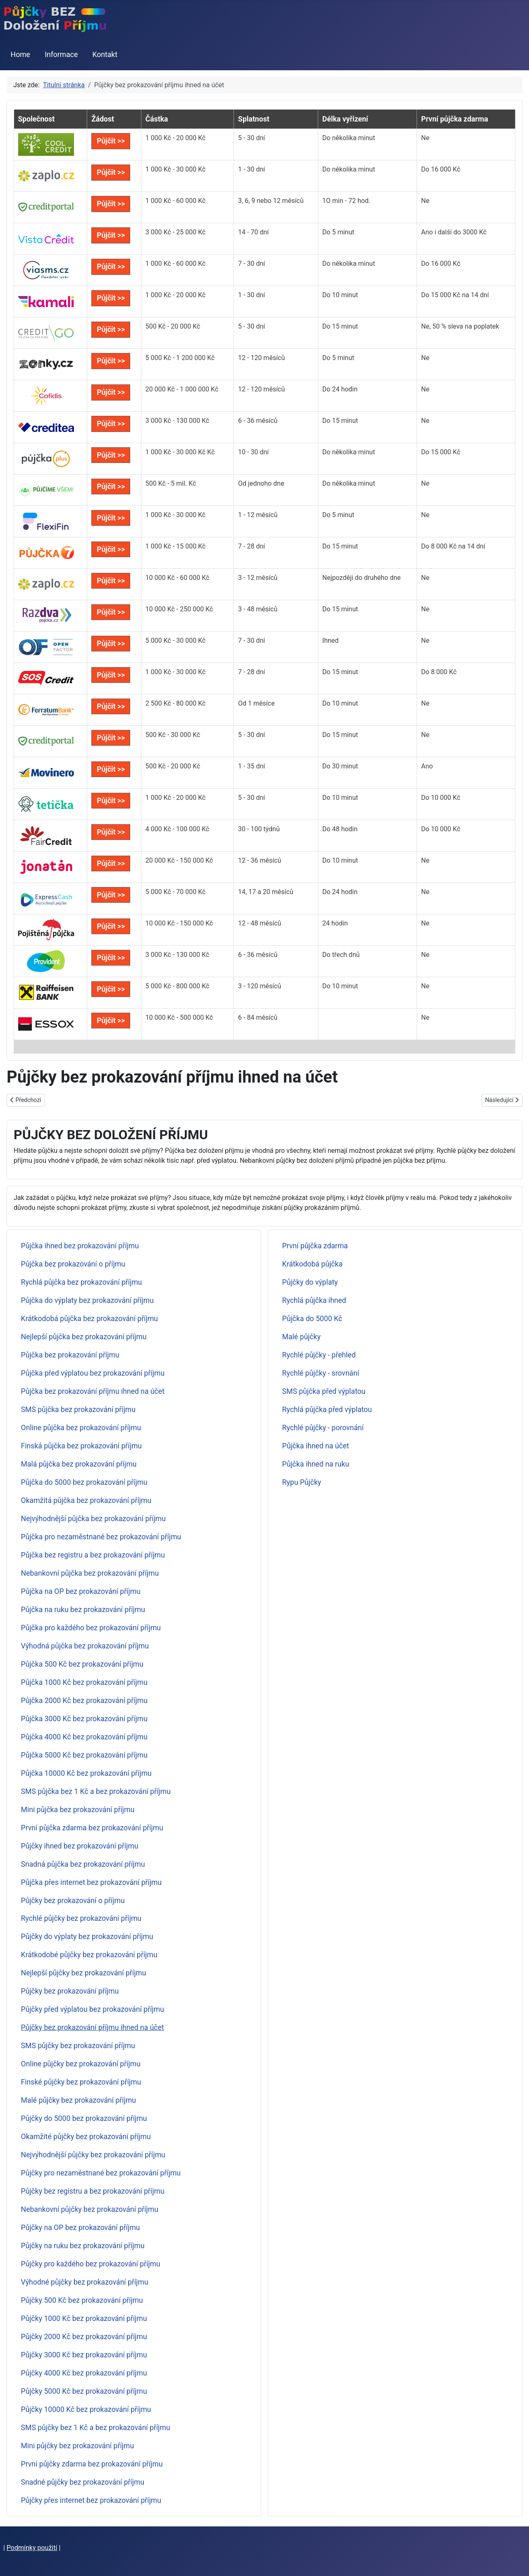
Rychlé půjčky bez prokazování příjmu (81, 1918)
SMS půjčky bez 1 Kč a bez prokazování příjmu (95, 2427)
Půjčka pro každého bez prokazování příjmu (91, 1628)
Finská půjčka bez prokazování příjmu (81, 1446)
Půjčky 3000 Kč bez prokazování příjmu (84, 2355)
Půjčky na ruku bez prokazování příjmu (83, 2246)
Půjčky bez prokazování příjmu (70, 1991)
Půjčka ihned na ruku (315, 1464)
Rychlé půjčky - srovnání (320, 1373)
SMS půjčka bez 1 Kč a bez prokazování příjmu (96, 1791)
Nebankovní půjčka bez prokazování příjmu (90, 1573)
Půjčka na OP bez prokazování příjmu (81, 1591)
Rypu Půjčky (302, 1482)
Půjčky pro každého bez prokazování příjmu (90, 2264)
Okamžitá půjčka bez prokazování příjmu (86, 1500)
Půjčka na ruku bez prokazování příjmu (83, 1609)
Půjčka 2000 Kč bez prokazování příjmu (84, 1700)
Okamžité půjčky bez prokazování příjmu (86, 2136)
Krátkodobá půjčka (312, 1264)
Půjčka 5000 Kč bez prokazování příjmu (84, 1755)
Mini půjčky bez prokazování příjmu (77, 2446)
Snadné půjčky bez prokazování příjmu (83, 2482)
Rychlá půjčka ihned (314, 1300)
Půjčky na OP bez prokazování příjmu (80, 2227)
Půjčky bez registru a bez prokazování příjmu (92, 2191)
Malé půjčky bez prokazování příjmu (78, 2100)
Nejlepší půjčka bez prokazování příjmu (84, 1337)
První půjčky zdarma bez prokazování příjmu (92, 2464)
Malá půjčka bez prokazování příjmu (79, 1464)
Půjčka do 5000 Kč (312, 1318)
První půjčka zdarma (315, 1246)
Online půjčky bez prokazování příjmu (81, 2064)
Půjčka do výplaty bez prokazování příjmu (87, 1300)
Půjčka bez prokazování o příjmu (73, 1264)
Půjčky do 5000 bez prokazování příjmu (84, 2118)
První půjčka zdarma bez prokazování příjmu (92, 1828)
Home (20, 54)
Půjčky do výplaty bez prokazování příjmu (87, 1936)
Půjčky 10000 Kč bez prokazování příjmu (86, 2409)
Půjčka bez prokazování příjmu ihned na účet (92, 1391)
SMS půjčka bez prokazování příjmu (78, 1409)
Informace (61, 54)
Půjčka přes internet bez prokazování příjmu (91, 1882)
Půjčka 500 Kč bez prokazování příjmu (82, 1664)
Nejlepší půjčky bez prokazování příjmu (83, 1973)
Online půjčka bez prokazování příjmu (81, 1428)
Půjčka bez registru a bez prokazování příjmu (93, 1555)
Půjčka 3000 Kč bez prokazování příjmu (84, 1719)
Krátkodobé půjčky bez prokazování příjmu (89, 1955)
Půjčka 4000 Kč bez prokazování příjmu (84, 1737)
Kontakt (104, 54)
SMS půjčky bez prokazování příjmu (78, 2046)
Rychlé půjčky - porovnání (323, 1428)
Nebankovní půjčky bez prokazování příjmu (89, 2209)
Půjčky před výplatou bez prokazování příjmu (92, 2009)
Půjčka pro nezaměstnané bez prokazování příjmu (101, 1537)
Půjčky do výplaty (310, 1282)
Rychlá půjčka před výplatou (327, 1409)
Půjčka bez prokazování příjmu (70, 1355)
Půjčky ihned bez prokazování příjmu (79, 1846)
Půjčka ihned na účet (315, 1446)
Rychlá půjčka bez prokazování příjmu (81, 1282)
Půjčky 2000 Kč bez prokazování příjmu (84, 2337)
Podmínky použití (32, 2548)
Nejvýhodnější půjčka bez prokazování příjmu (93, 1519)
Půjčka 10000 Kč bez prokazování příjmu (86, 1773)
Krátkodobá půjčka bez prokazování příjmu (89, 1318)
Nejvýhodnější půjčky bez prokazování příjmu (93, 2155)
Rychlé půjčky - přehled (319, 1355)
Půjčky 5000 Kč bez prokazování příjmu (84, 2391)
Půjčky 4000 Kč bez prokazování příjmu (84, 2373)
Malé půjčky (301, 1337)
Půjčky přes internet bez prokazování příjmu (91, 2500)
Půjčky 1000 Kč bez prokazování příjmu (84, 2318)
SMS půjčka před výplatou (324, 1391)
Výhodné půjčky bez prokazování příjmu (84, 2282)
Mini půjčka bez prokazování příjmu (78, 1810)
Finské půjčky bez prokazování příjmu (81, 2082)
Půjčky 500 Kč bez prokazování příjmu (82, 2300)
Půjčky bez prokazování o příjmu (73, 1900)
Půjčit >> (111, 141)
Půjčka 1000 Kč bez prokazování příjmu (84, 1682)
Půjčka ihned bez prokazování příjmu (80, 1246)
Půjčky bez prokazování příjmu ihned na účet (92, 2027)
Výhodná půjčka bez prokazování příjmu (85, 1646)
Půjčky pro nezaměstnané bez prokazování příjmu (101, 2173)
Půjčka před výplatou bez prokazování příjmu (93, 1373)
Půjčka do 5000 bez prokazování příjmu (84, 1482)
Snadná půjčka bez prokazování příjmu (83, 1864)
